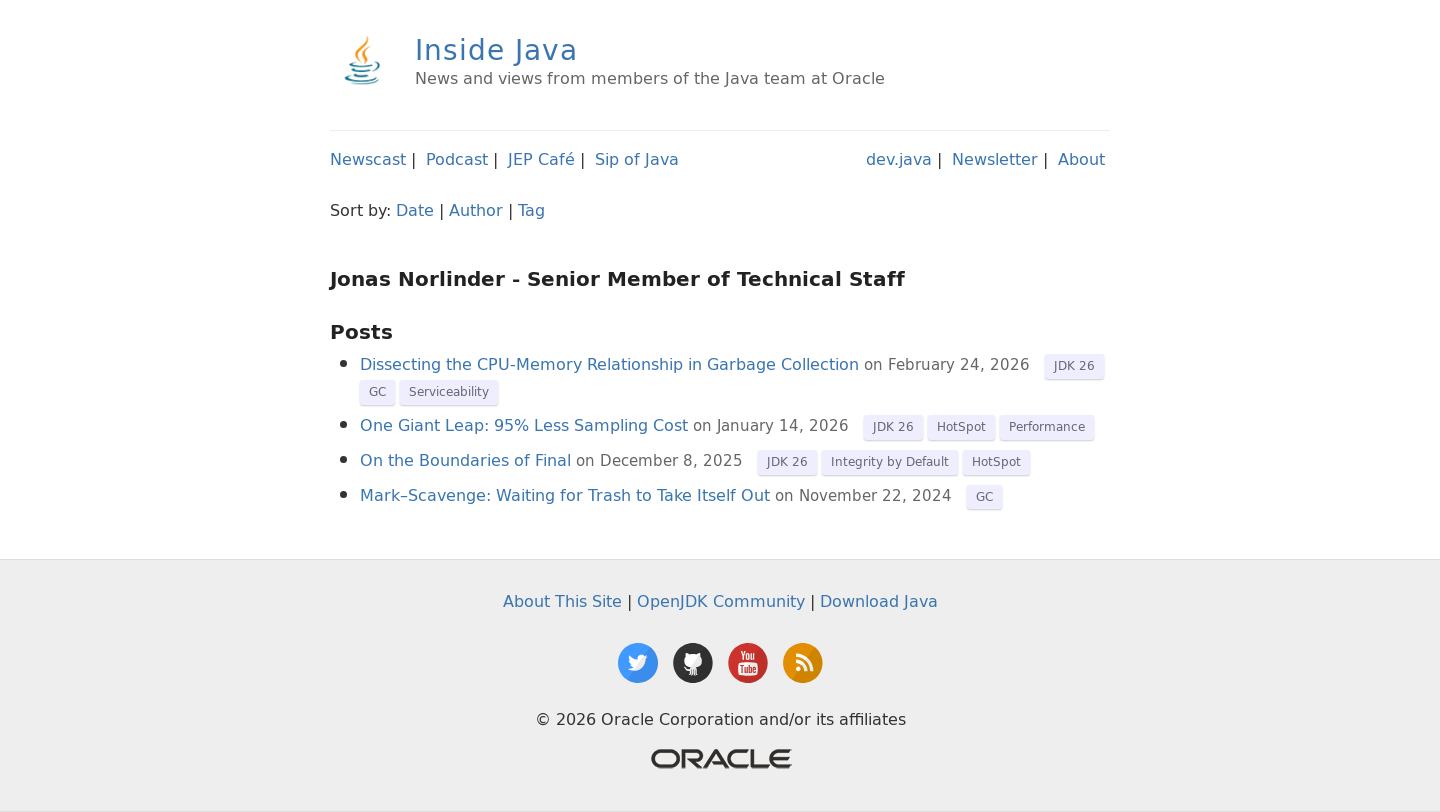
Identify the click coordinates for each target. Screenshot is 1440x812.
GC (377, 391)
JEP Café (541, 159)
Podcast (457, 159)
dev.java (899, 159)
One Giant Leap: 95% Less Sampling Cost (524, 425)
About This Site (562, 601)
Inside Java (496, 49)
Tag (531, 210)
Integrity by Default (890, 461)
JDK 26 (1074, 365)
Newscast (368, 159)
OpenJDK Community (721, 601)
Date (415, 210)
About (1081, 159)
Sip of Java (637, 159)
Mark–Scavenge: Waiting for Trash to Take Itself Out (565, 495)
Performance (1047, 426)
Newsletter (995, 159)
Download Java (879, 601)
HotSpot (961, 426)
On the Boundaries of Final (465, 460)
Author (476, 210)
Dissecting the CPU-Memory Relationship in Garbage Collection (609, 364)
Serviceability (449, 391)
